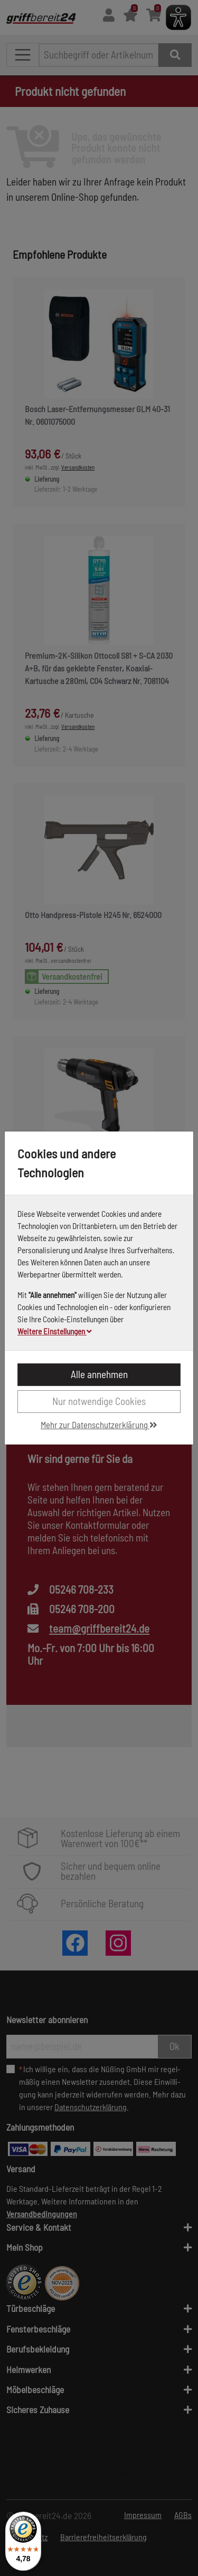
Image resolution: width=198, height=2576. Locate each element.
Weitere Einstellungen (54, 1331)
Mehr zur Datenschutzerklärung (99, 1424)
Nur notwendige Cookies (99, 1401)
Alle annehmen (99, 1374)
